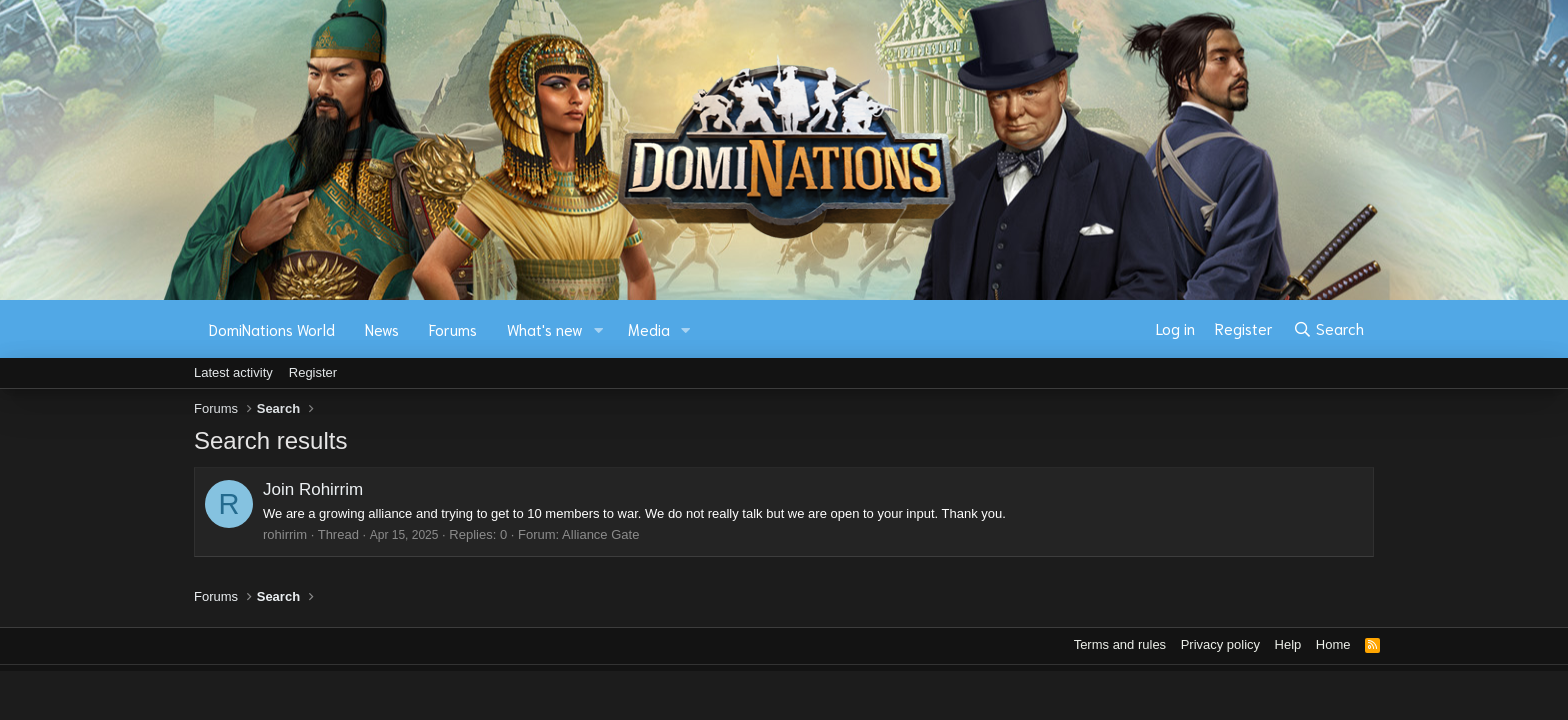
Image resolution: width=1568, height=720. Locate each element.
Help (1288, 644)
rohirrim (285, 534)
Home (1333, 644)
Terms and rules (1120, 644)
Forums (453, 329)
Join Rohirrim (313, 489)
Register (313, 372)
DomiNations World (272, 329)
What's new (545, 329)
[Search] (1328, 329)
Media (649, 329)
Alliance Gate (600, 534)
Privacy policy (1220, 644)
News (382, 329)
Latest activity (233, 372)
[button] (599, 329)
